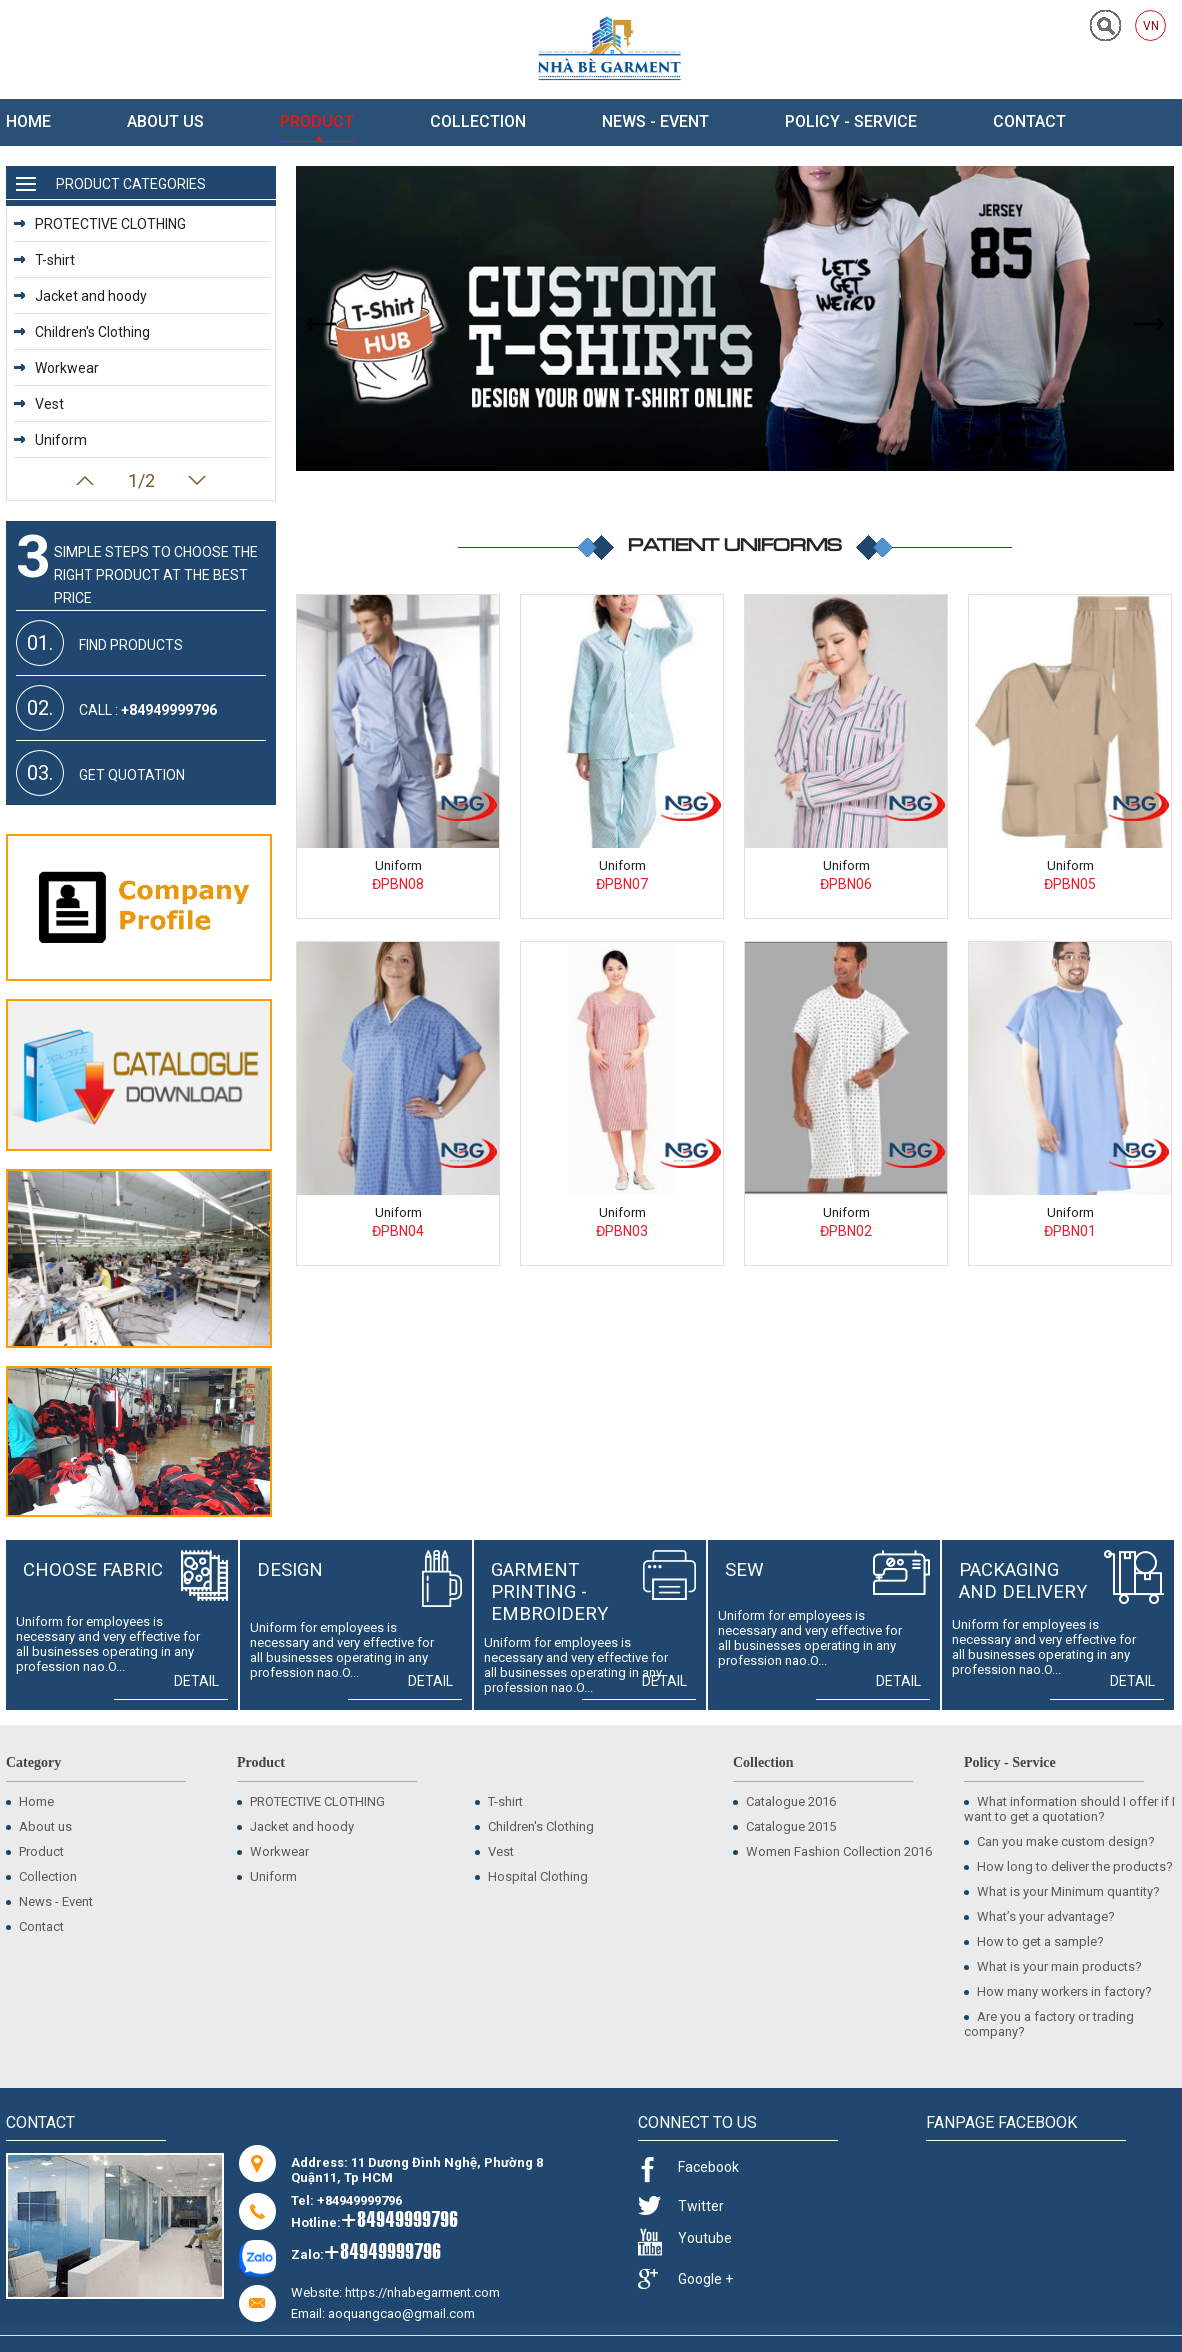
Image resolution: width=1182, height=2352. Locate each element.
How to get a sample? (1034, 1941)
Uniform (398, 865)
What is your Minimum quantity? (1062, 1891)
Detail (201, 1681)
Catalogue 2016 (784, 1801)
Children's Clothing (82, 332)
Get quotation (100, 773)
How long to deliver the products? (1068, 1866)
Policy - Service (851, 121)
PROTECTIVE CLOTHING (100, 224)
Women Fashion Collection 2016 (832, 1851)
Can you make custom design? (1059, 1841)
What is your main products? (1053, 1966)
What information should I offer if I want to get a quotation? (1069, 1809)
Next (197, 480)
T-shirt (44, 260)
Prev (85, 480)
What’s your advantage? (1039, 1916)
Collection (478, 121)
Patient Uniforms (735, 543)
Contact (1029, 121)
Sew (744, 1570)
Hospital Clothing (531, 1876)
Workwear (56, 368)
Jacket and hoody (80, 296)
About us (165, 121)
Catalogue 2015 (784, 1826)
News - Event (655, 121)
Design (290, 1570)
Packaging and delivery (1023, 1581)
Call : (116, 708)
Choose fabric (93, 1570)
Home (28, 121)
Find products (99, 643)
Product (317, 121)
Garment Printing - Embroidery (549, 1592)
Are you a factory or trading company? (1049, 2024)
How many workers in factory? (1058, 1991)
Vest (39, 404)
